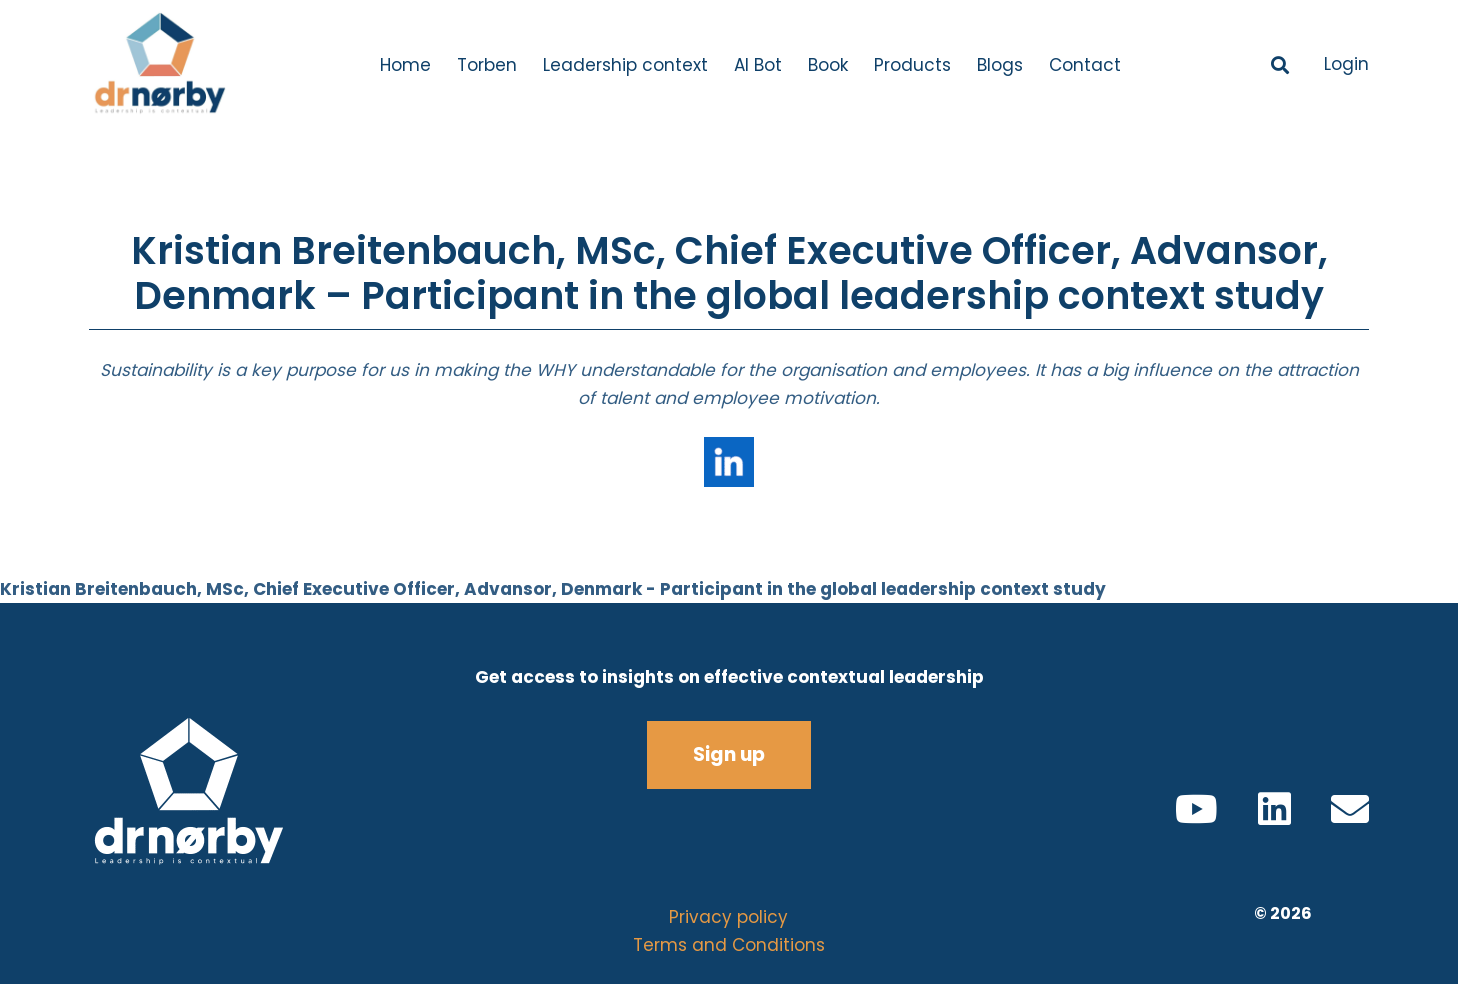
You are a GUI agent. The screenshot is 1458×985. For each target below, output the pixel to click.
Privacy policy (728, 917)
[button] (1281, 65)
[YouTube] (1196, 809)
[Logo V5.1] (158, 65)
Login (1346, 64)
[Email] (1350, 809)
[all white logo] (225, 791)
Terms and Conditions (729, 945)
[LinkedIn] (1274, 809)
